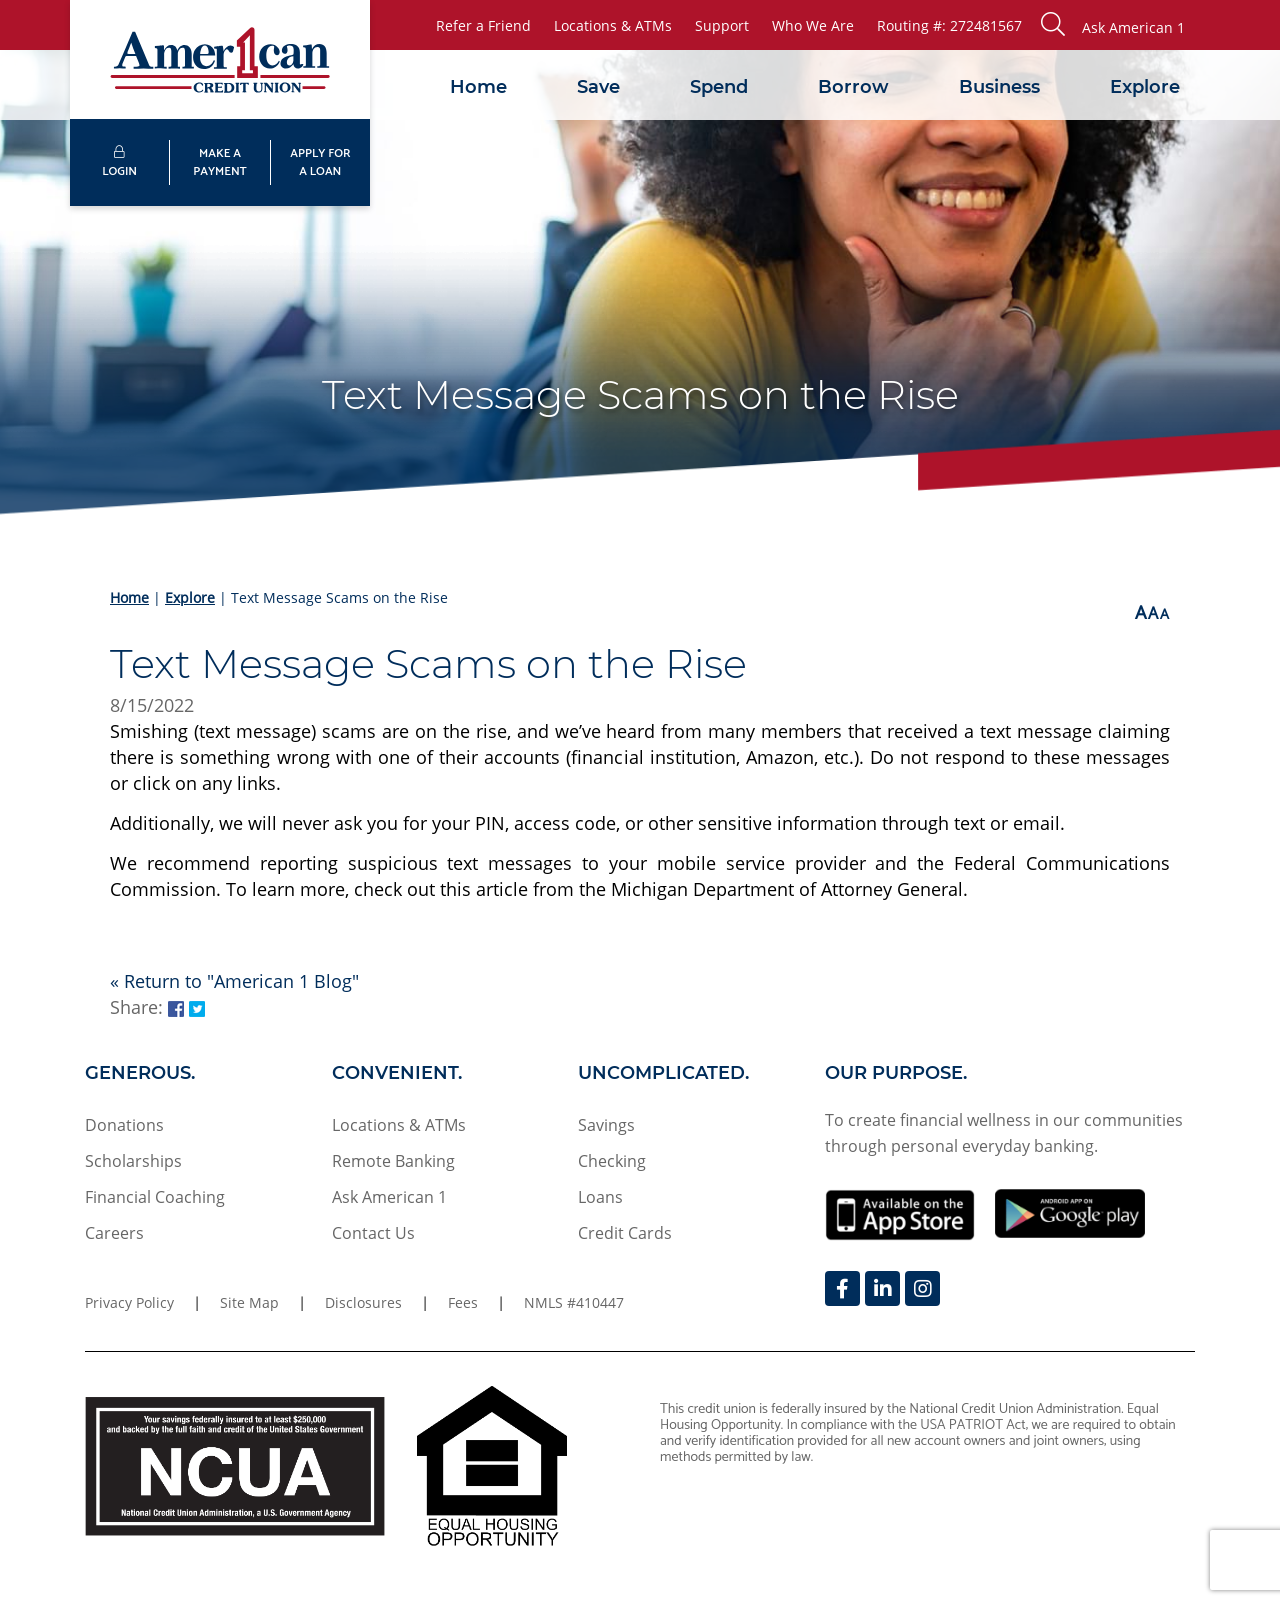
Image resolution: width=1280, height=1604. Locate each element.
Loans (600, 1197)
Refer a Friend (483, 25)
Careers (114, 1233)
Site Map (249, 1302)
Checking (612, 1161)
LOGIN (119, 163)
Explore (1145, 87)
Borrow (853, 87)
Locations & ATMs (613, 25)
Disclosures (363, 1302)
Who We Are (813, 25)
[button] (1113, 25)
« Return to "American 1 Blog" (234, 981)
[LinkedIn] (882, 1288)
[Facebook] (842, 1288)
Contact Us (373, 1233)
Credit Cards (625, 1233)
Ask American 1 (389, 1197)
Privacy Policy (129, 1302)
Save (598, 87)
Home (478, 87)
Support (722, 25)
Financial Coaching (155, 1197)
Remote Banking (393, 1161)
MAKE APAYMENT (219, 162)
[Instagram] (922, 1288)
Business (999, 87)
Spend (719, 87)
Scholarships (133, 1161)
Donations (124, 1125)
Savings (606, 1125)
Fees (463, 1302)
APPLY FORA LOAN (320, 162)
